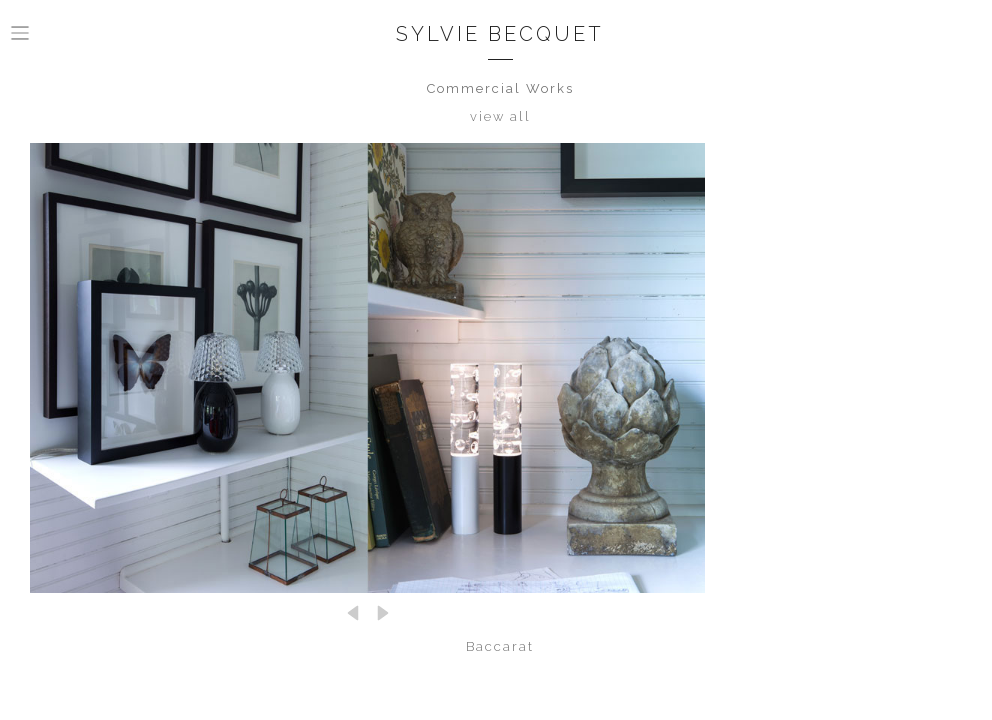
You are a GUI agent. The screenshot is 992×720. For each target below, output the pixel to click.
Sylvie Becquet (500, 34)
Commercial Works (500, 88)
